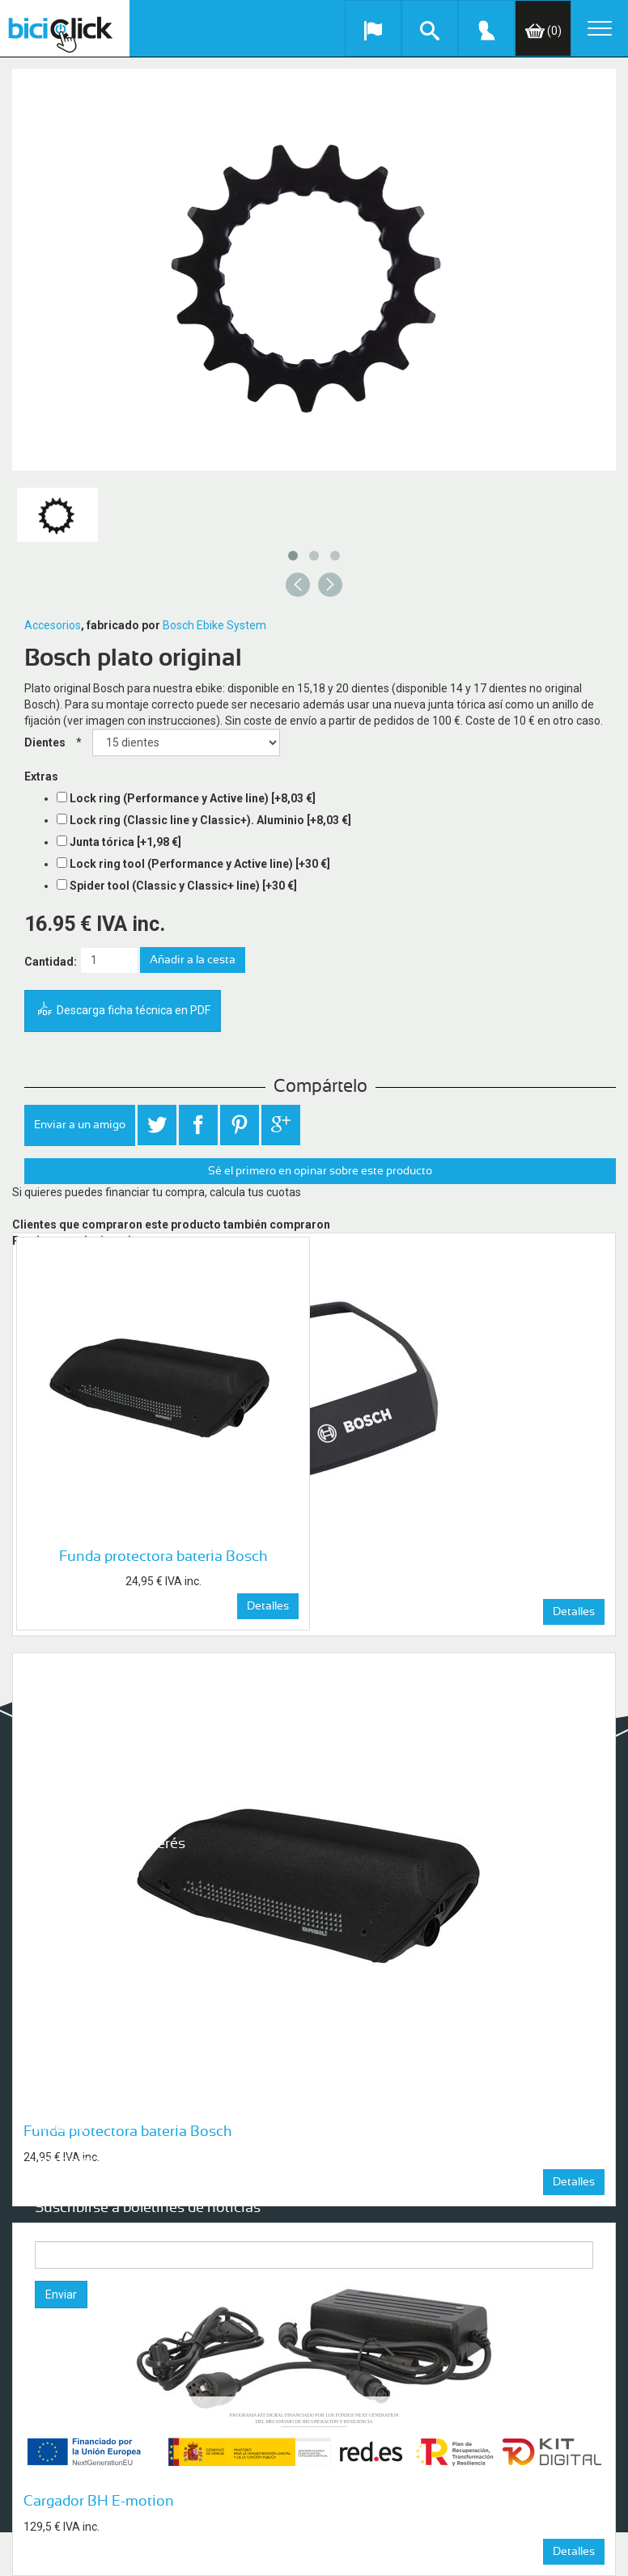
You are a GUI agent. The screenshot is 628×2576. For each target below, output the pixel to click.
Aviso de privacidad (84, 1966)
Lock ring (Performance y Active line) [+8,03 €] (193, 798)
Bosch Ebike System (214, 625)
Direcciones (64, 2160)
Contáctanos (67, 1998)
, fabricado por (120, 625)
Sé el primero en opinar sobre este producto (320, 1171)
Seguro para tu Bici (83, 1885)
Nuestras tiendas (78, 1917)
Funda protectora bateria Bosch (163, 1557)
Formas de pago (76, 1933)
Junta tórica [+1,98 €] (125, 841)
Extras (41, 776)
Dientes (45, 742)
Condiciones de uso (84, 1982)
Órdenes (56, 2144)
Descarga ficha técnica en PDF (122, 1010)
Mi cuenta (60, 2127)
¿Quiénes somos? (80, 1869)
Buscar (52, 2071)
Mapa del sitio (70, 2014)
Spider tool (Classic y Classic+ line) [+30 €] (183, 885)
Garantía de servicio (85, 1901)
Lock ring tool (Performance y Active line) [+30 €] (200, 863)
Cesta (50, 2176)
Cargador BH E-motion (98, 2501)
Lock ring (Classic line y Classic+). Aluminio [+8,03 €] (210, 820)
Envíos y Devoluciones (90, 1950)
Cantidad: (50, 961)
